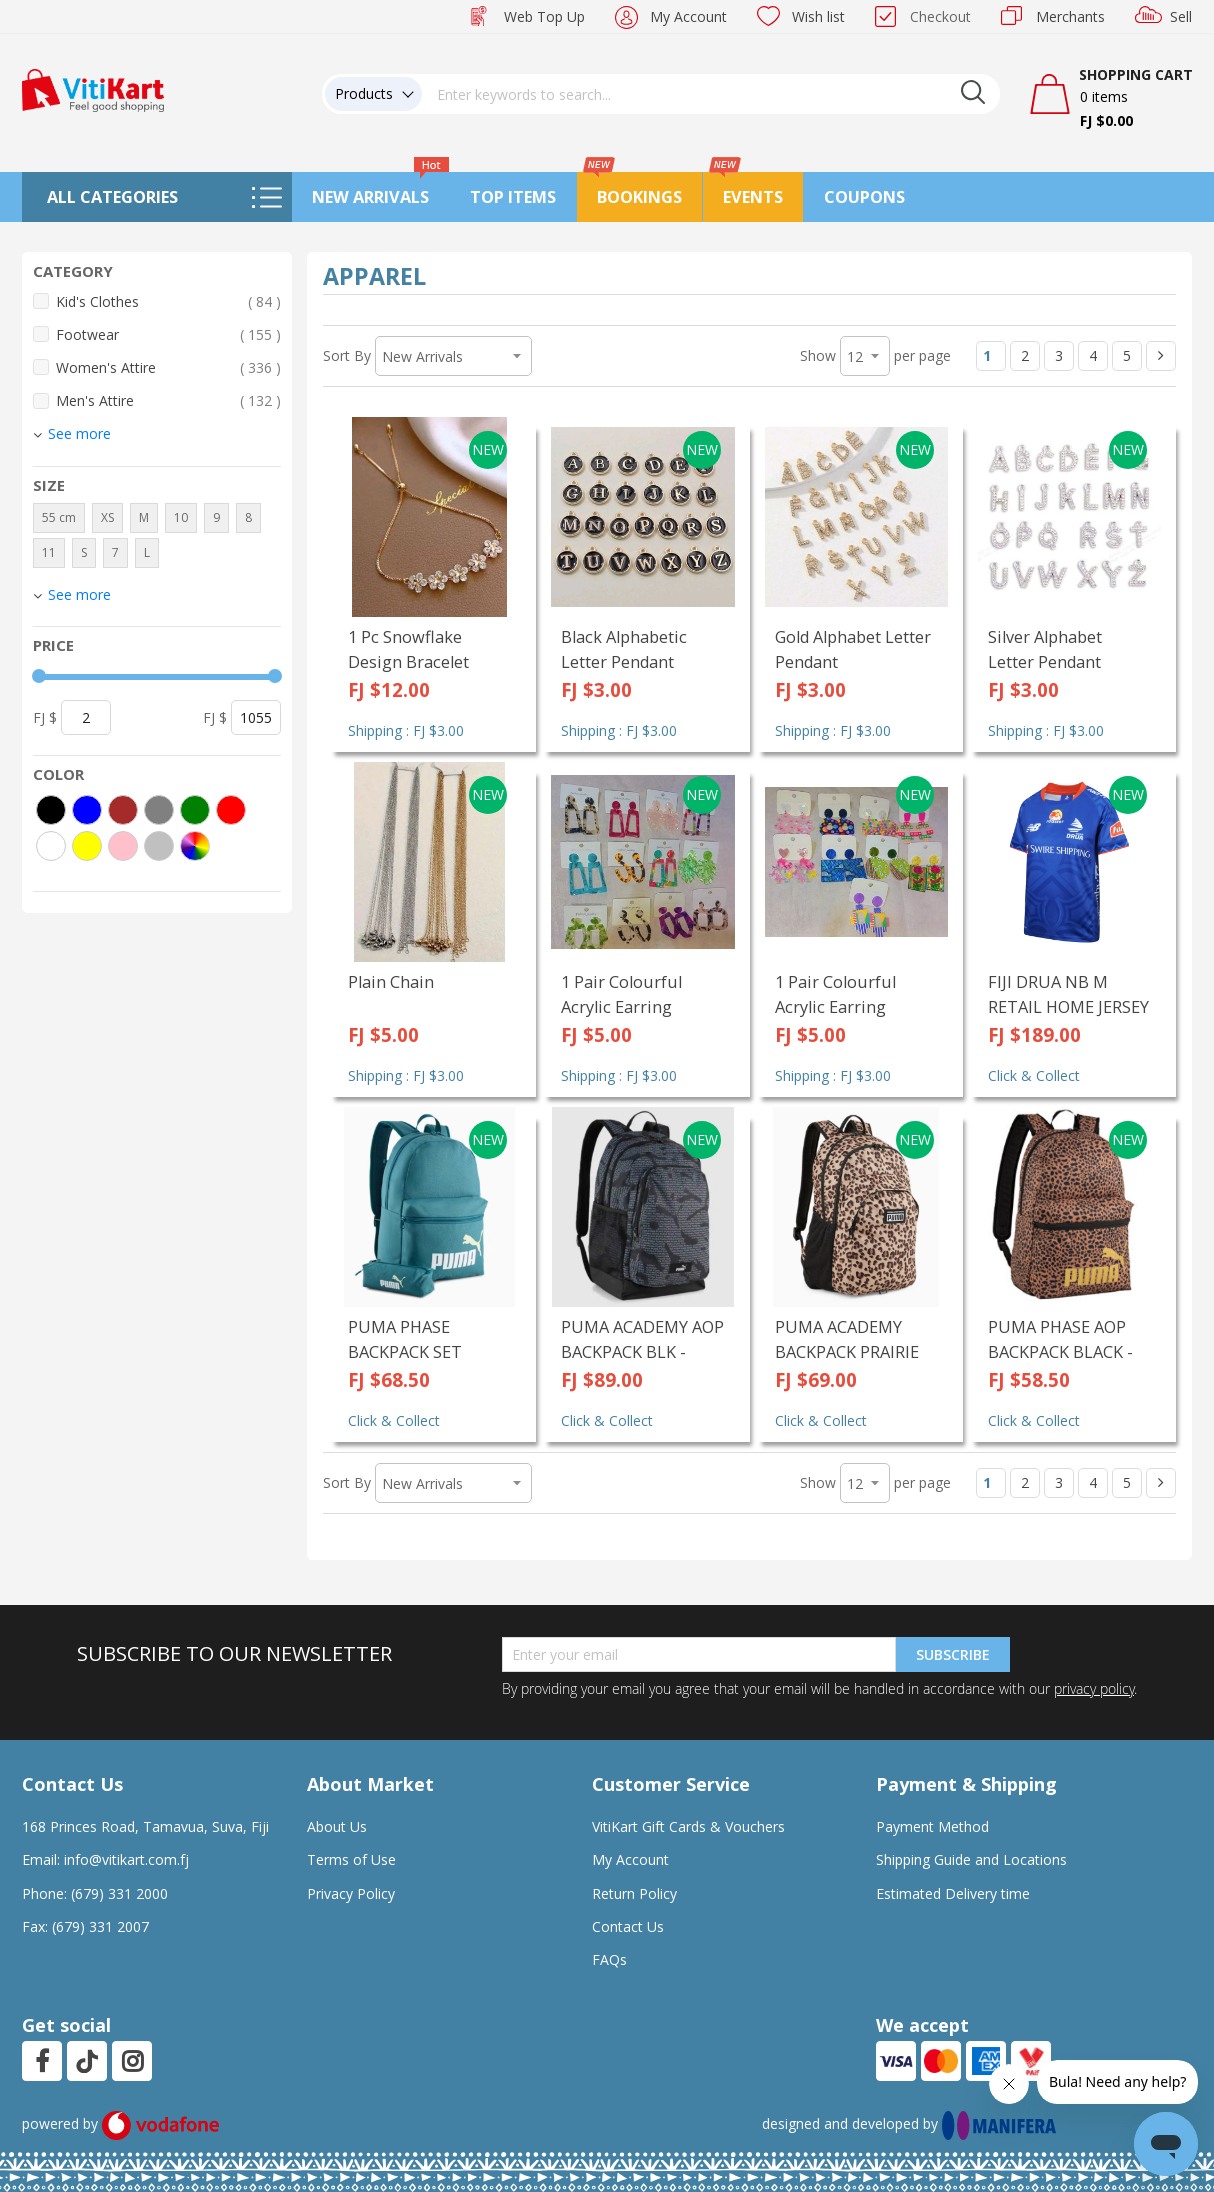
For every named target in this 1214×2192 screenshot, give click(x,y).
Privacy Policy (351, 1893)
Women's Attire (168, 367)
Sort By (347, 355)
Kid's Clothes (168, 301)
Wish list (818, 16)
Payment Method (932, 1826)
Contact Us (628, 1926)
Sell (1181, 16)
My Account (688, 16)
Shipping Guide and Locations (971, 1859)
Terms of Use (351, 1859)
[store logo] (93, 88)
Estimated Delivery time (953, 1893)
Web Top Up (544, 16)
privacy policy (1094, 1688)
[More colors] (195, 846)
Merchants (1070, 16)
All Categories (112, 197)
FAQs (609, 1959)
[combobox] (711, 94)
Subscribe (953, 1654)
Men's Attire (168, 400)
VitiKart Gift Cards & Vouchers (688, 1826)
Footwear (168, 334)
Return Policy (634, 1893)
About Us (337, 1826)
